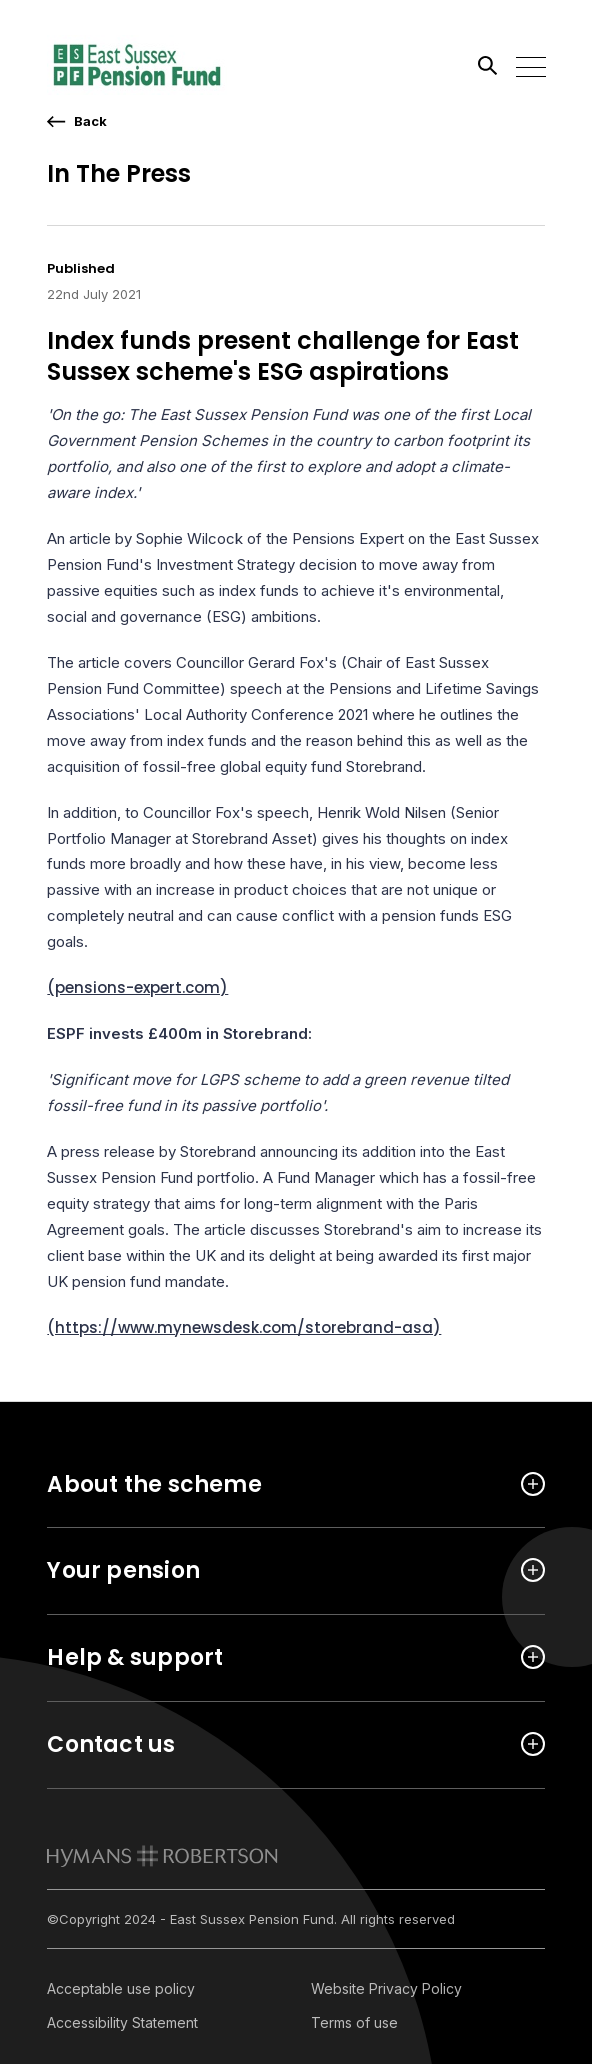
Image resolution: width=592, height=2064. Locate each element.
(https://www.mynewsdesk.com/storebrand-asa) (244, 1327)
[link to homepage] (162, 1856)
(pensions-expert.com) (137, 987)
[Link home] (137, 65)
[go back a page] (77, 121)
